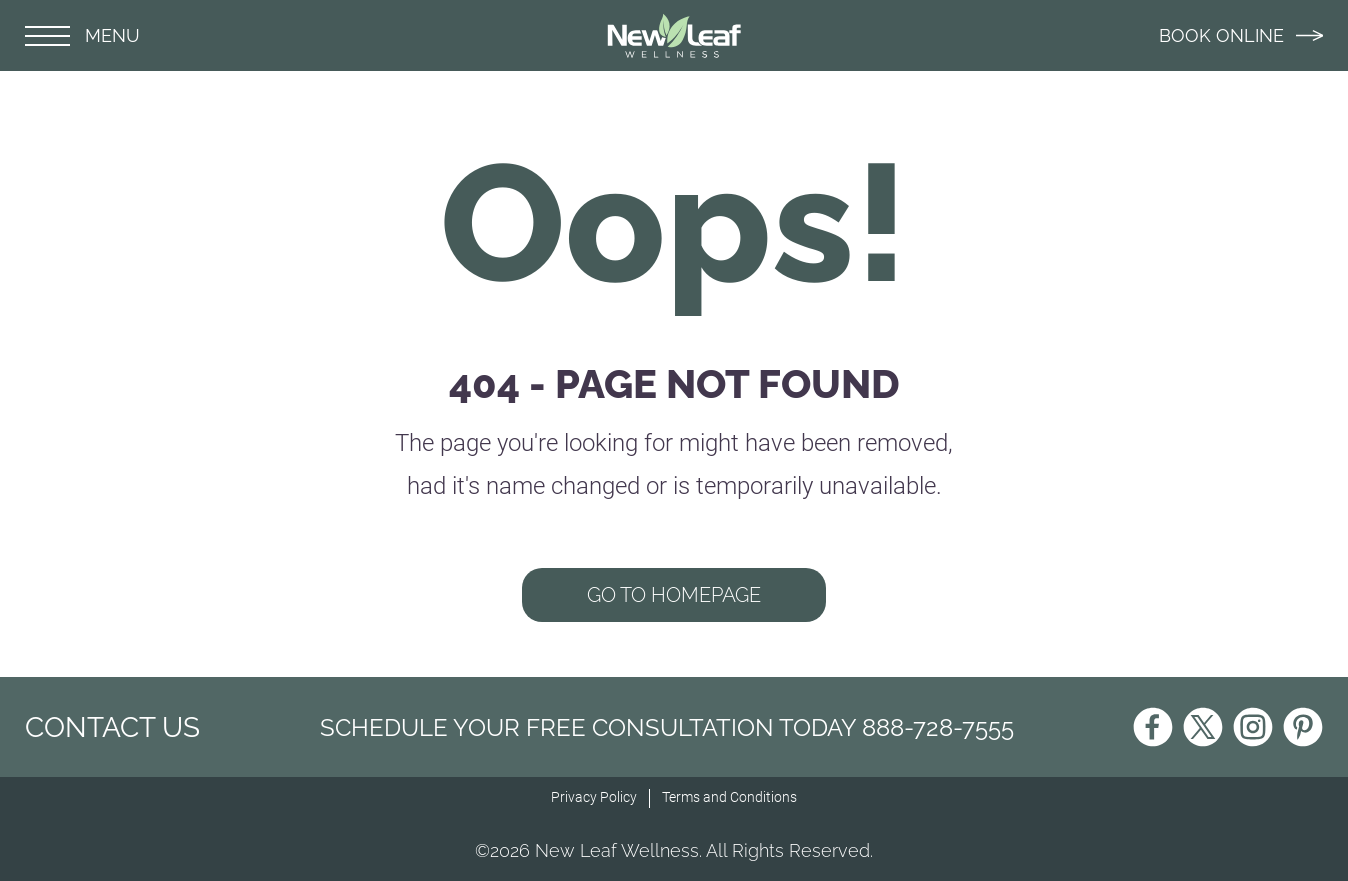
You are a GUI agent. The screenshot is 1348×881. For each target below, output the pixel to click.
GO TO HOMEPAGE (674, 595)
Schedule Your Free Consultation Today (667, 727)
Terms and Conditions (729, 797)
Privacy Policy (594, 797)
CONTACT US (112, 727)
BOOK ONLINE (1241, 35)
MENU (82, 35)
